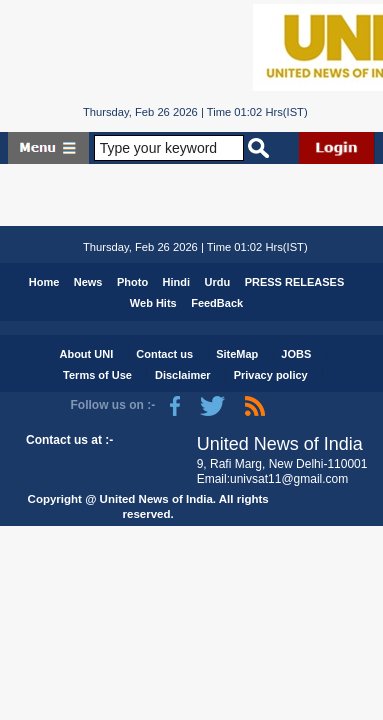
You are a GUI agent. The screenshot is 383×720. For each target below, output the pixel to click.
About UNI (86, 354)
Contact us (164, 354)
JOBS (296, 354)
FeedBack (217, 303)
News (88, 282)
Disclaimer (183, 375)
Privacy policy (271, 375)
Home (44, 282)
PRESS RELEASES (295, 282)
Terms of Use (97, 375)
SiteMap (237, 354)
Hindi (177, 282)
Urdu (218, 282)
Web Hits (153, 303)
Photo (132, 282)
